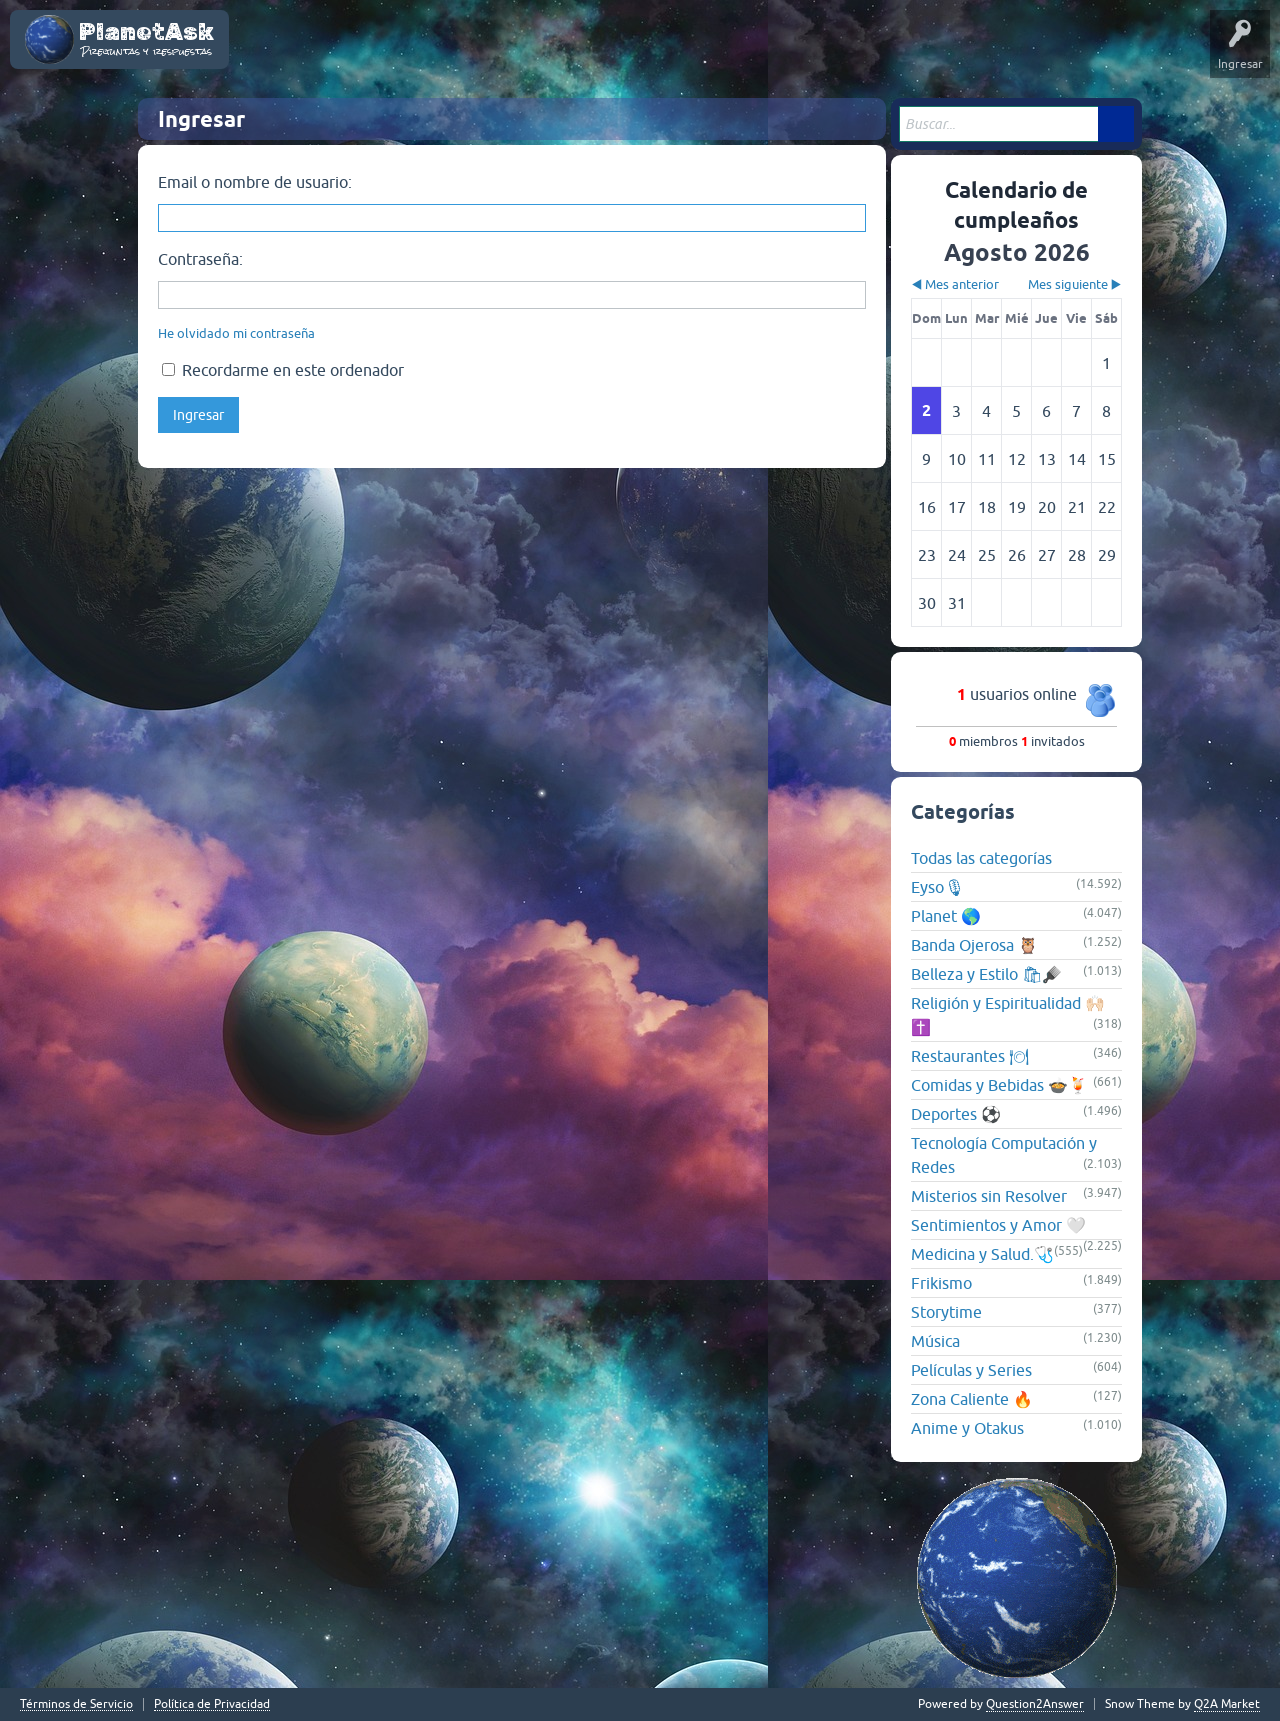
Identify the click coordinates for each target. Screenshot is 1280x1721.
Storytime (946, 1312)
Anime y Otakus (967, 1428)
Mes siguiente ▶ (1075, 284)
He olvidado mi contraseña (236, 333)
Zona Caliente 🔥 (972, 1399)
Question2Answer (1035, 1704)
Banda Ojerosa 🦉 (974, 945)
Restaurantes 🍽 (970, 1056)
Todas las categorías (981, 858)
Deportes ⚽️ (956, 1114)
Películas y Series (971, 1370)
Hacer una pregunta (826, 54)
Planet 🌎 (946, 916)
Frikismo (941, 1283)
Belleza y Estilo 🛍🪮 (986, 974)
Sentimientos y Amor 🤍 (998, 1225)
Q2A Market (1227, 1704)
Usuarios (725, 54)
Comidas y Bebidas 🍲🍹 (999, 1085)
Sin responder (563, 54)
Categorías (652, 54)
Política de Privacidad (212, 1704)
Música (935, 1341)
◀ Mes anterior (955, 284)
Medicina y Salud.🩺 (982, 1254)
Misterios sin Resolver (989, 1196)
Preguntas (475, 54)
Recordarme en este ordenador (283, 370)
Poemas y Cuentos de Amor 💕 (335, 54)
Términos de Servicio (76, 1704)
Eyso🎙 (937, 887)
